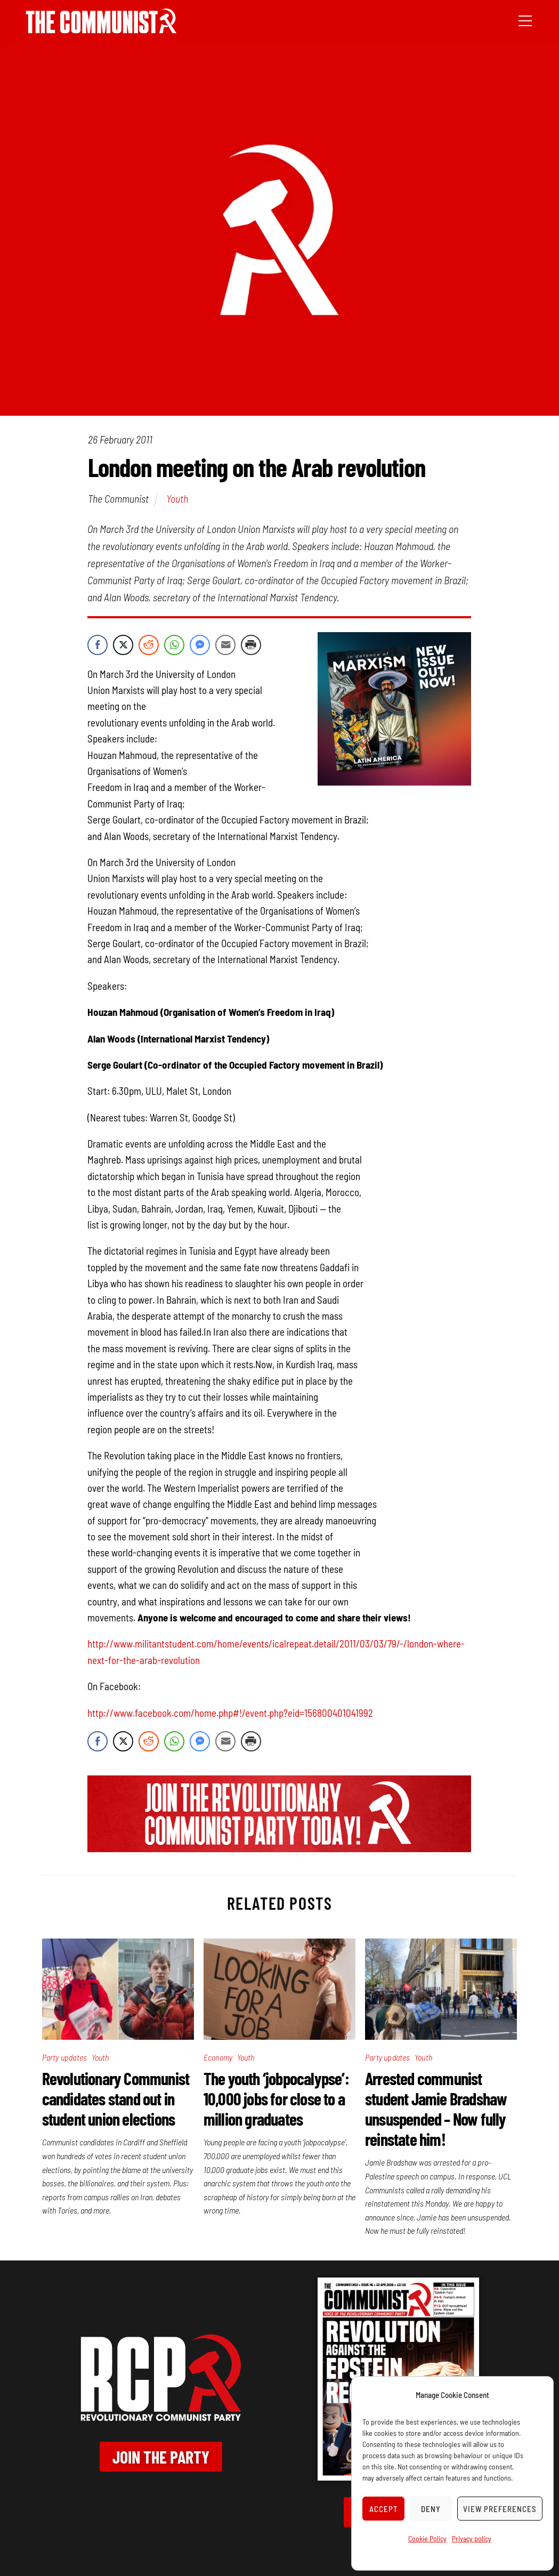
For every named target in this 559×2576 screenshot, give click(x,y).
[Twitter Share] (123, 645)
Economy (218, 2057)
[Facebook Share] (97, 645)
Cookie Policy (427, 2538)
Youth (177, 498)
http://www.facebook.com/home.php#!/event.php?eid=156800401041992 (230, 1713)
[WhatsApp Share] (174, 645)
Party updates (64, 2057)
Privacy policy (471, 2538)
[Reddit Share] (149, 645)
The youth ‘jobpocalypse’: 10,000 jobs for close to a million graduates (276, 2098)
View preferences (500, 2509)
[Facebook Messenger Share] (200, 645)
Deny (431, 2509)
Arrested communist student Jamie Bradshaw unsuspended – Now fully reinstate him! (436, 2108)
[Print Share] (251, 645)
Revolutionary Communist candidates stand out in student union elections (116, 2098)
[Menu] (525, 19)
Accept (383, 2509)
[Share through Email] (225, 645)
